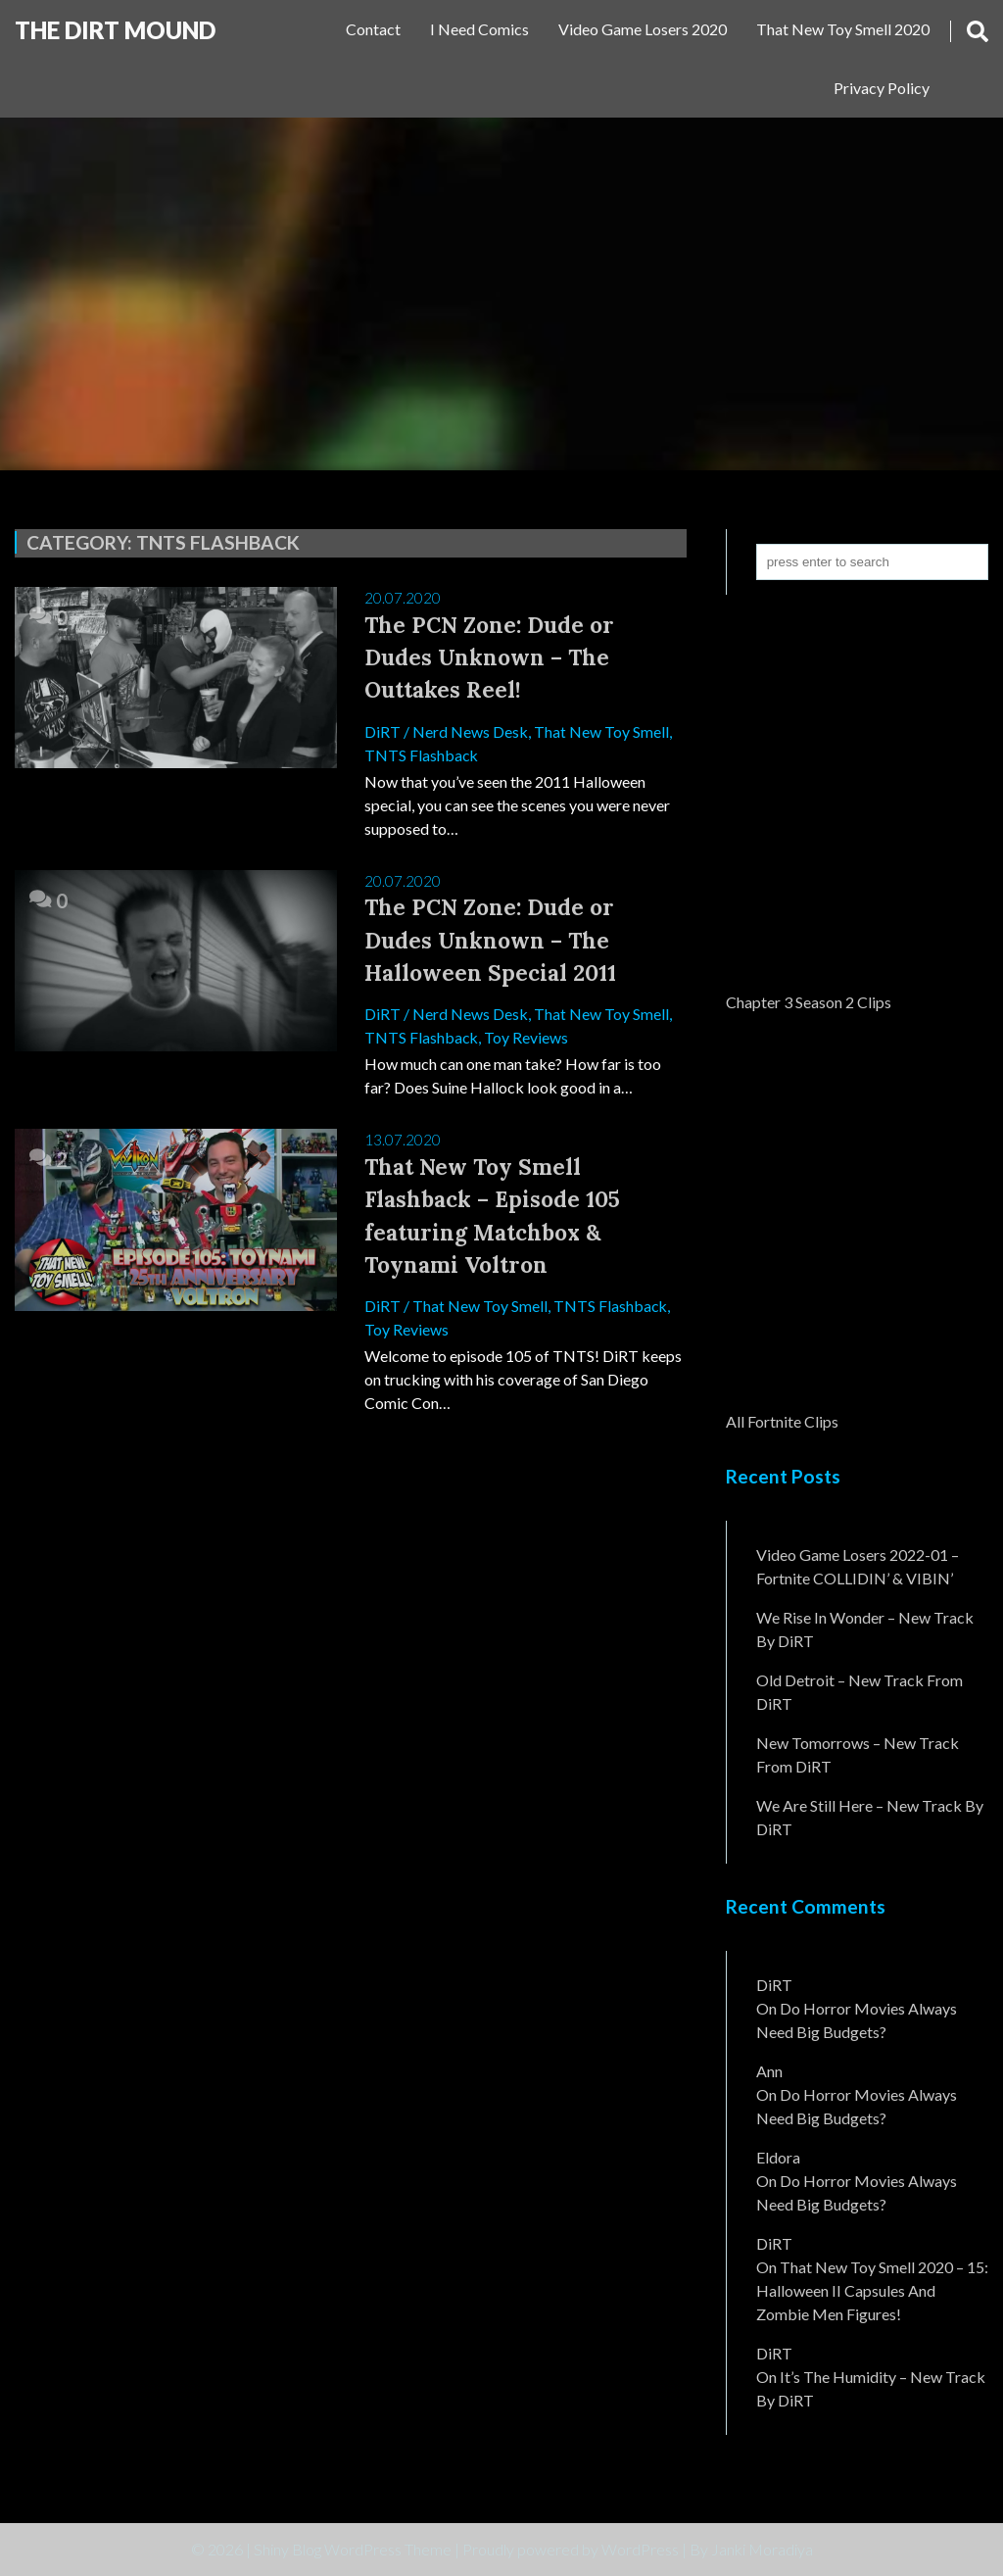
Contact (373, 29)
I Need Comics (479, 29)
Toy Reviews (527, 1039)
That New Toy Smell (601, 731)
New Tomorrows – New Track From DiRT (857, 1754)
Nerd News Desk (470, 731)
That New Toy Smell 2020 (843, 29)
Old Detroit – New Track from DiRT (859, 1692)
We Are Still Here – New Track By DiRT (869, 1817)
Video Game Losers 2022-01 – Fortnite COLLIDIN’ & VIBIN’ (857, 1566)
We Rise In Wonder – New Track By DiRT (865, 1629)
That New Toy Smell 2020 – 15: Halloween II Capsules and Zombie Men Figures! (872, 2290)
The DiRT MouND (115, 30)
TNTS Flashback (421, 755)
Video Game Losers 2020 (642, 29)
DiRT (382, 731)
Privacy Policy (882, 87)
